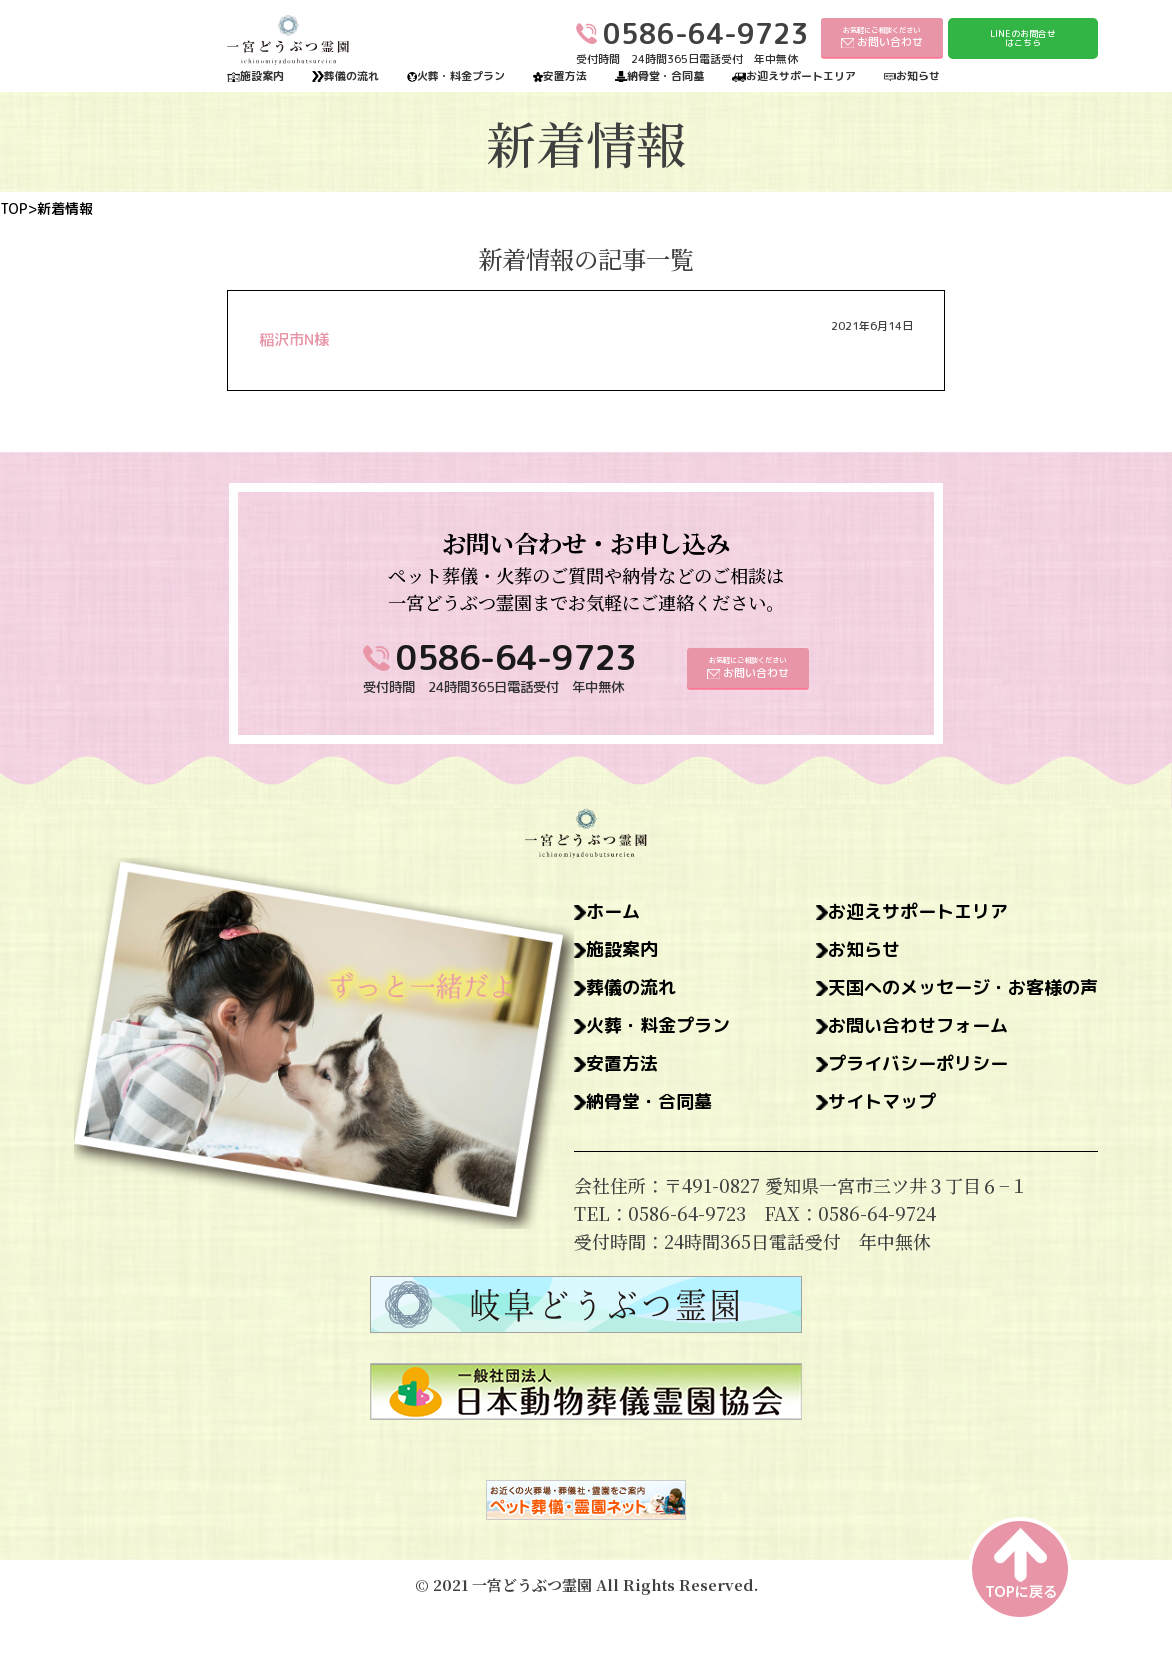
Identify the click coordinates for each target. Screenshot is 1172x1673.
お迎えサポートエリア (801, 76)
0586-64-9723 (516, 657)
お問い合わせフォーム (918, 1026)
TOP (14, 209)
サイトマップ (882, 1102)
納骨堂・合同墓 (665, 76)
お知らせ (918, 76)
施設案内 (262, 76)
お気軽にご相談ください (882, 37)
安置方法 (565, 76)
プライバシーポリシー (918, 1064)
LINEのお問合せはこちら (1023, 38)
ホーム (613, 912)
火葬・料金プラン (461, 76)
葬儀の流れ (351, 76)
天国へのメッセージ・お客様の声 (963, 988)
